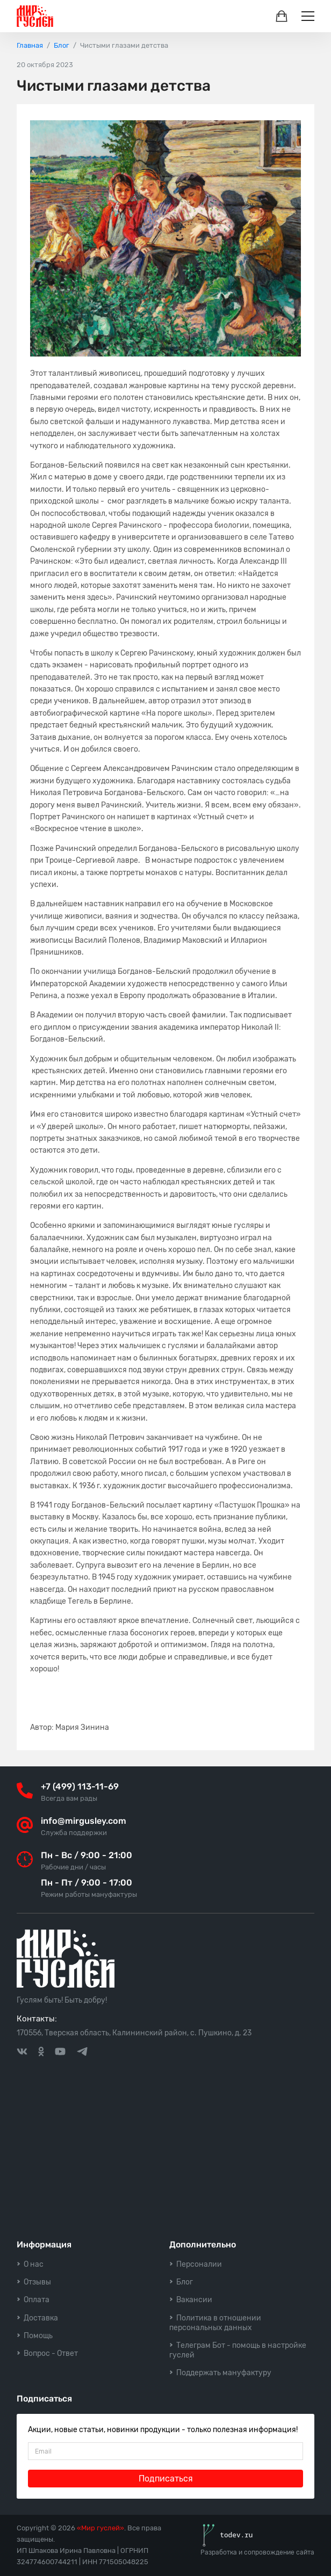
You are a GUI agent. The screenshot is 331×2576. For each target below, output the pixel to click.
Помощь (38, 2335)
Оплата (36, 2299)
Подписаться (166, 2478)
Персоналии (199, 2264)
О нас (34, 2264)
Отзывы (37, 2282)
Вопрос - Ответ (51, 2353)
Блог (184, 2282)
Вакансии (194, 2299)
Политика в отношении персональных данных (215, 2322)
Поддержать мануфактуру (223, 2372)
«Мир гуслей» (100, 2528)
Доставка (41, 2318)
